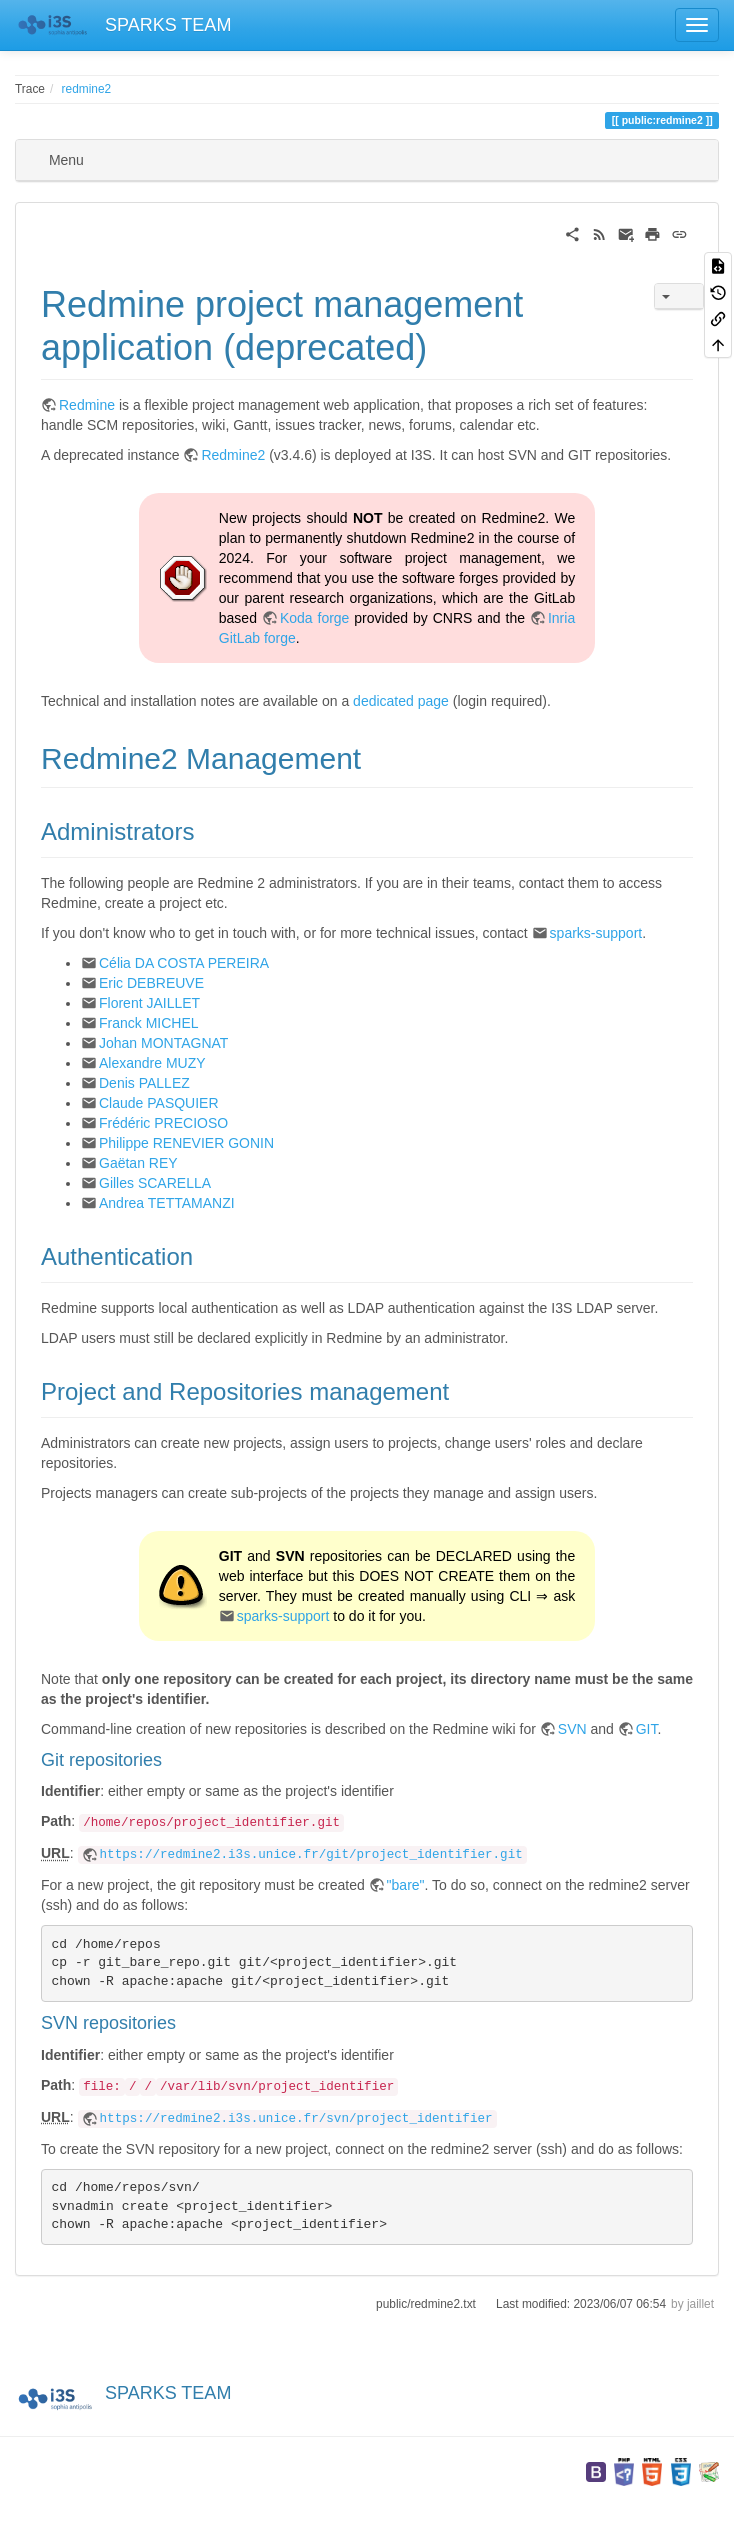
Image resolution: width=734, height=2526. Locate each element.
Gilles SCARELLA (155, 1183)
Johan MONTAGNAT (163, 1043)
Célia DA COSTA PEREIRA (184, 963)
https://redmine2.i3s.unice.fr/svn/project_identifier (296, 2119)
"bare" (406, 1885)
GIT (647, 1729)
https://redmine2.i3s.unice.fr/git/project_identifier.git (311, 1855)
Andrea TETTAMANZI (167, 1203)
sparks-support (596, 933)
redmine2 (87, 89)
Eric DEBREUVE (151, 983)
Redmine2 (233, 455)
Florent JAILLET (149, 1003)
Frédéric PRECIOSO (163, 1123)
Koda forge (315, 618)
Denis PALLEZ (144, 1083)
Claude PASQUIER (159, 1103)
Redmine (87, 405)
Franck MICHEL (149, 1023)
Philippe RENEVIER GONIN (186, 1143)
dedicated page (401, 701)
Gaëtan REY (138, 1163)
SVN (572, 1729)
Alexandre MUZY (152, 1063)
